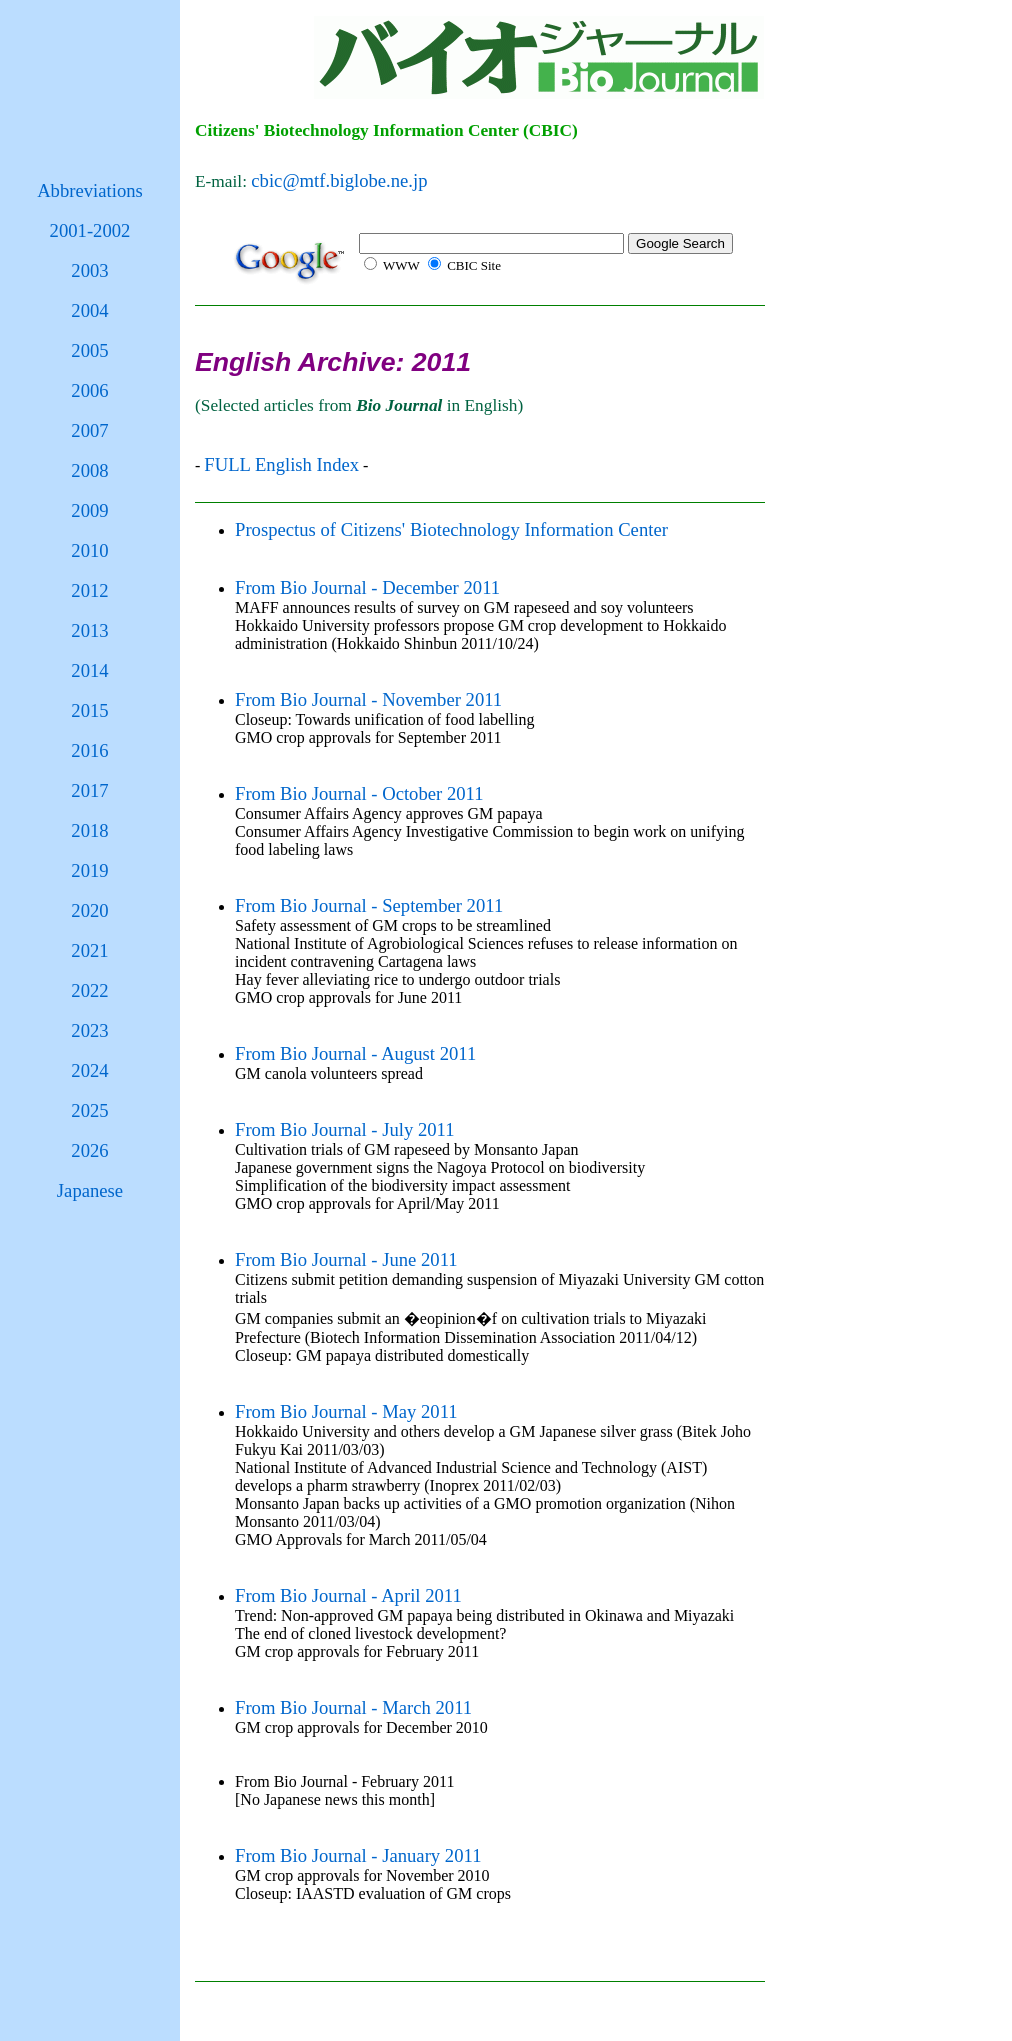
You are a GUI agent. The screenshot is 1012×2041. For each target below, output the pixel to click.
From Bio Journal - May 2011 (346, 1411)
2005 (89, 350)
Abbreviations (90, 190)
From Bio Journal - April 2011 (348, 1595)
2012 (89, 590)
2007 (89, 430)
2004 (89, 310)
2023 (89, 1030)
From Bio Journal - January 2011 (358, 1855)
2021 (89, 950)
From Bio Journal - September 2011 (369, 905)
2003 (89, 270)
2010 (89, 550)
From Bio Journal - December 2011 (367, 587)
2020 (89, 910)
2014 (89, 670)
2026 (89, 1150)
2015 (89, 710)
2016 (89, 750)
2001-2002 (90, 230)
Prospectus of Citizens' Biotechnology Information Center (451, 529)
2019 (89, 870)
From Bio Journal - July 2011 (345, 1129)
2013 (89, 630)
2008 (89, 470)
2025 (89, 1110)
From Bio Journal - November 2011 (368, 699)
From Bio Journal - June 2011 (346, 1259)
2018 (89, 830)
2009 (89, 510)
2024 (89, 1070)
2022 (89, 990)
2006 (89, 390)
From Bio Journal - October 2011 (359, 793)
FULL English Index (281, 464)
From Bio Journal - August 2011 (355, 1053)
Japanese (90, 1190)
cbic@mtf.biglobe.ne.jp (339, 180)
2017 (89, 790)
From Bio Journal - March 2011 (353, 1707)
